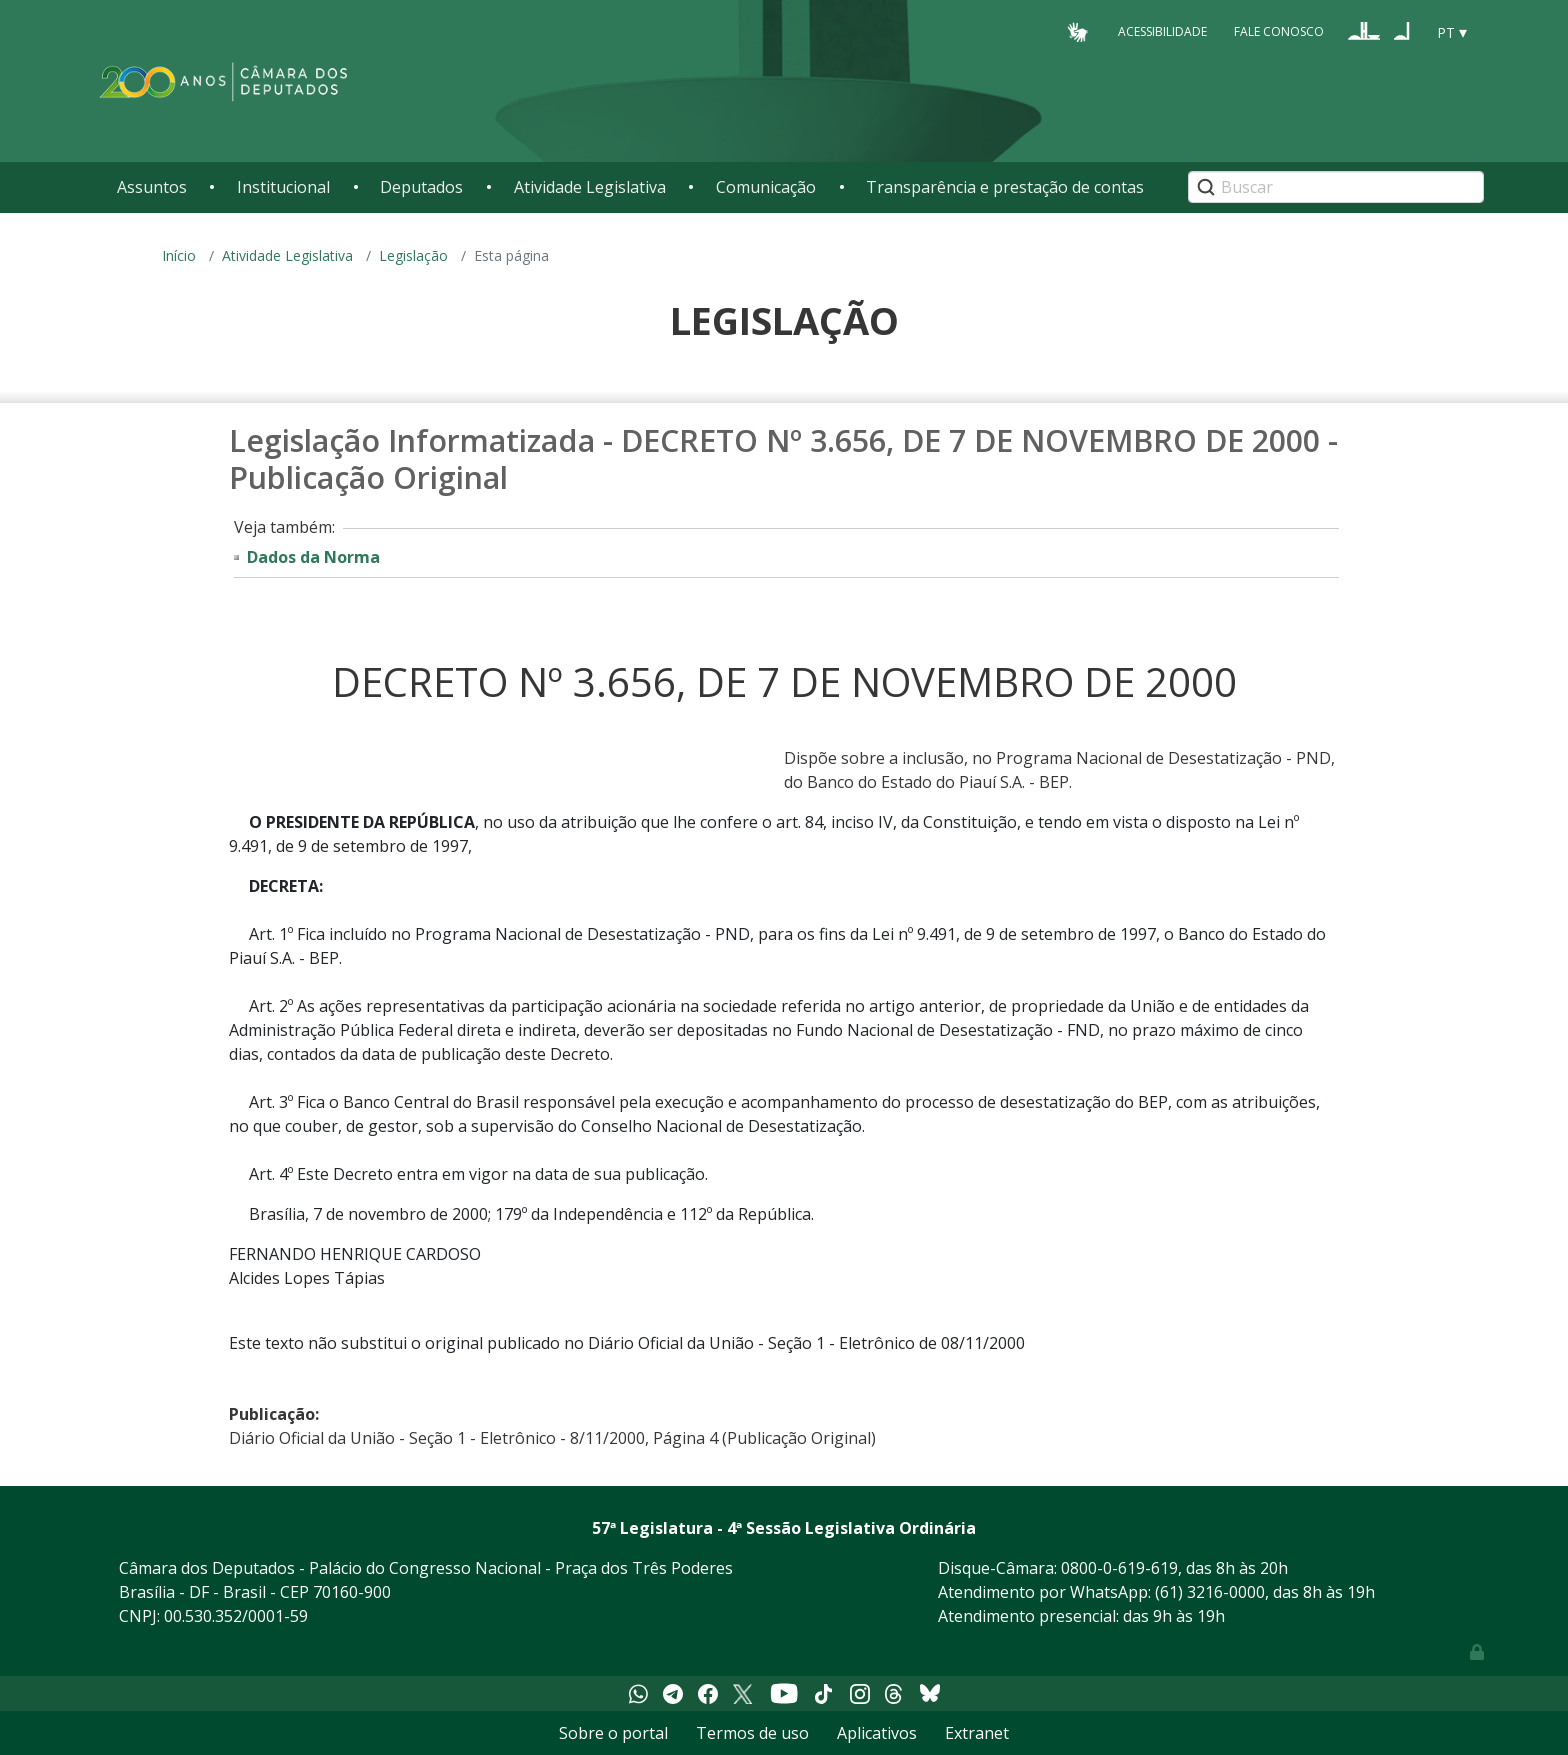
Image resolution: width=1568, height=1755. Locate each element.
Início (179, 255)
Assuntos (152, 187)
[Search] (1336, 187)
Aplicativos (877, 1733)
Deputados (421, 187)
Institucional (283, 187)
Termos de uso (752, 1733)
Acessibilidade (1162, 31)
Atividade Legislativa (590, 187)
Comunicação (766, 187)
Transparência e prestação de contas (1005, 187)
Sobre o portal (613, 1733)
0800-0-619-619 (1119, 1568)
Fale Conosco (1279, 31)
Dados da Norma (313, 557)
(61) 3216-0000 (1210, 1592)
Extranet (977, 1733)
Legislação (413, 255)
